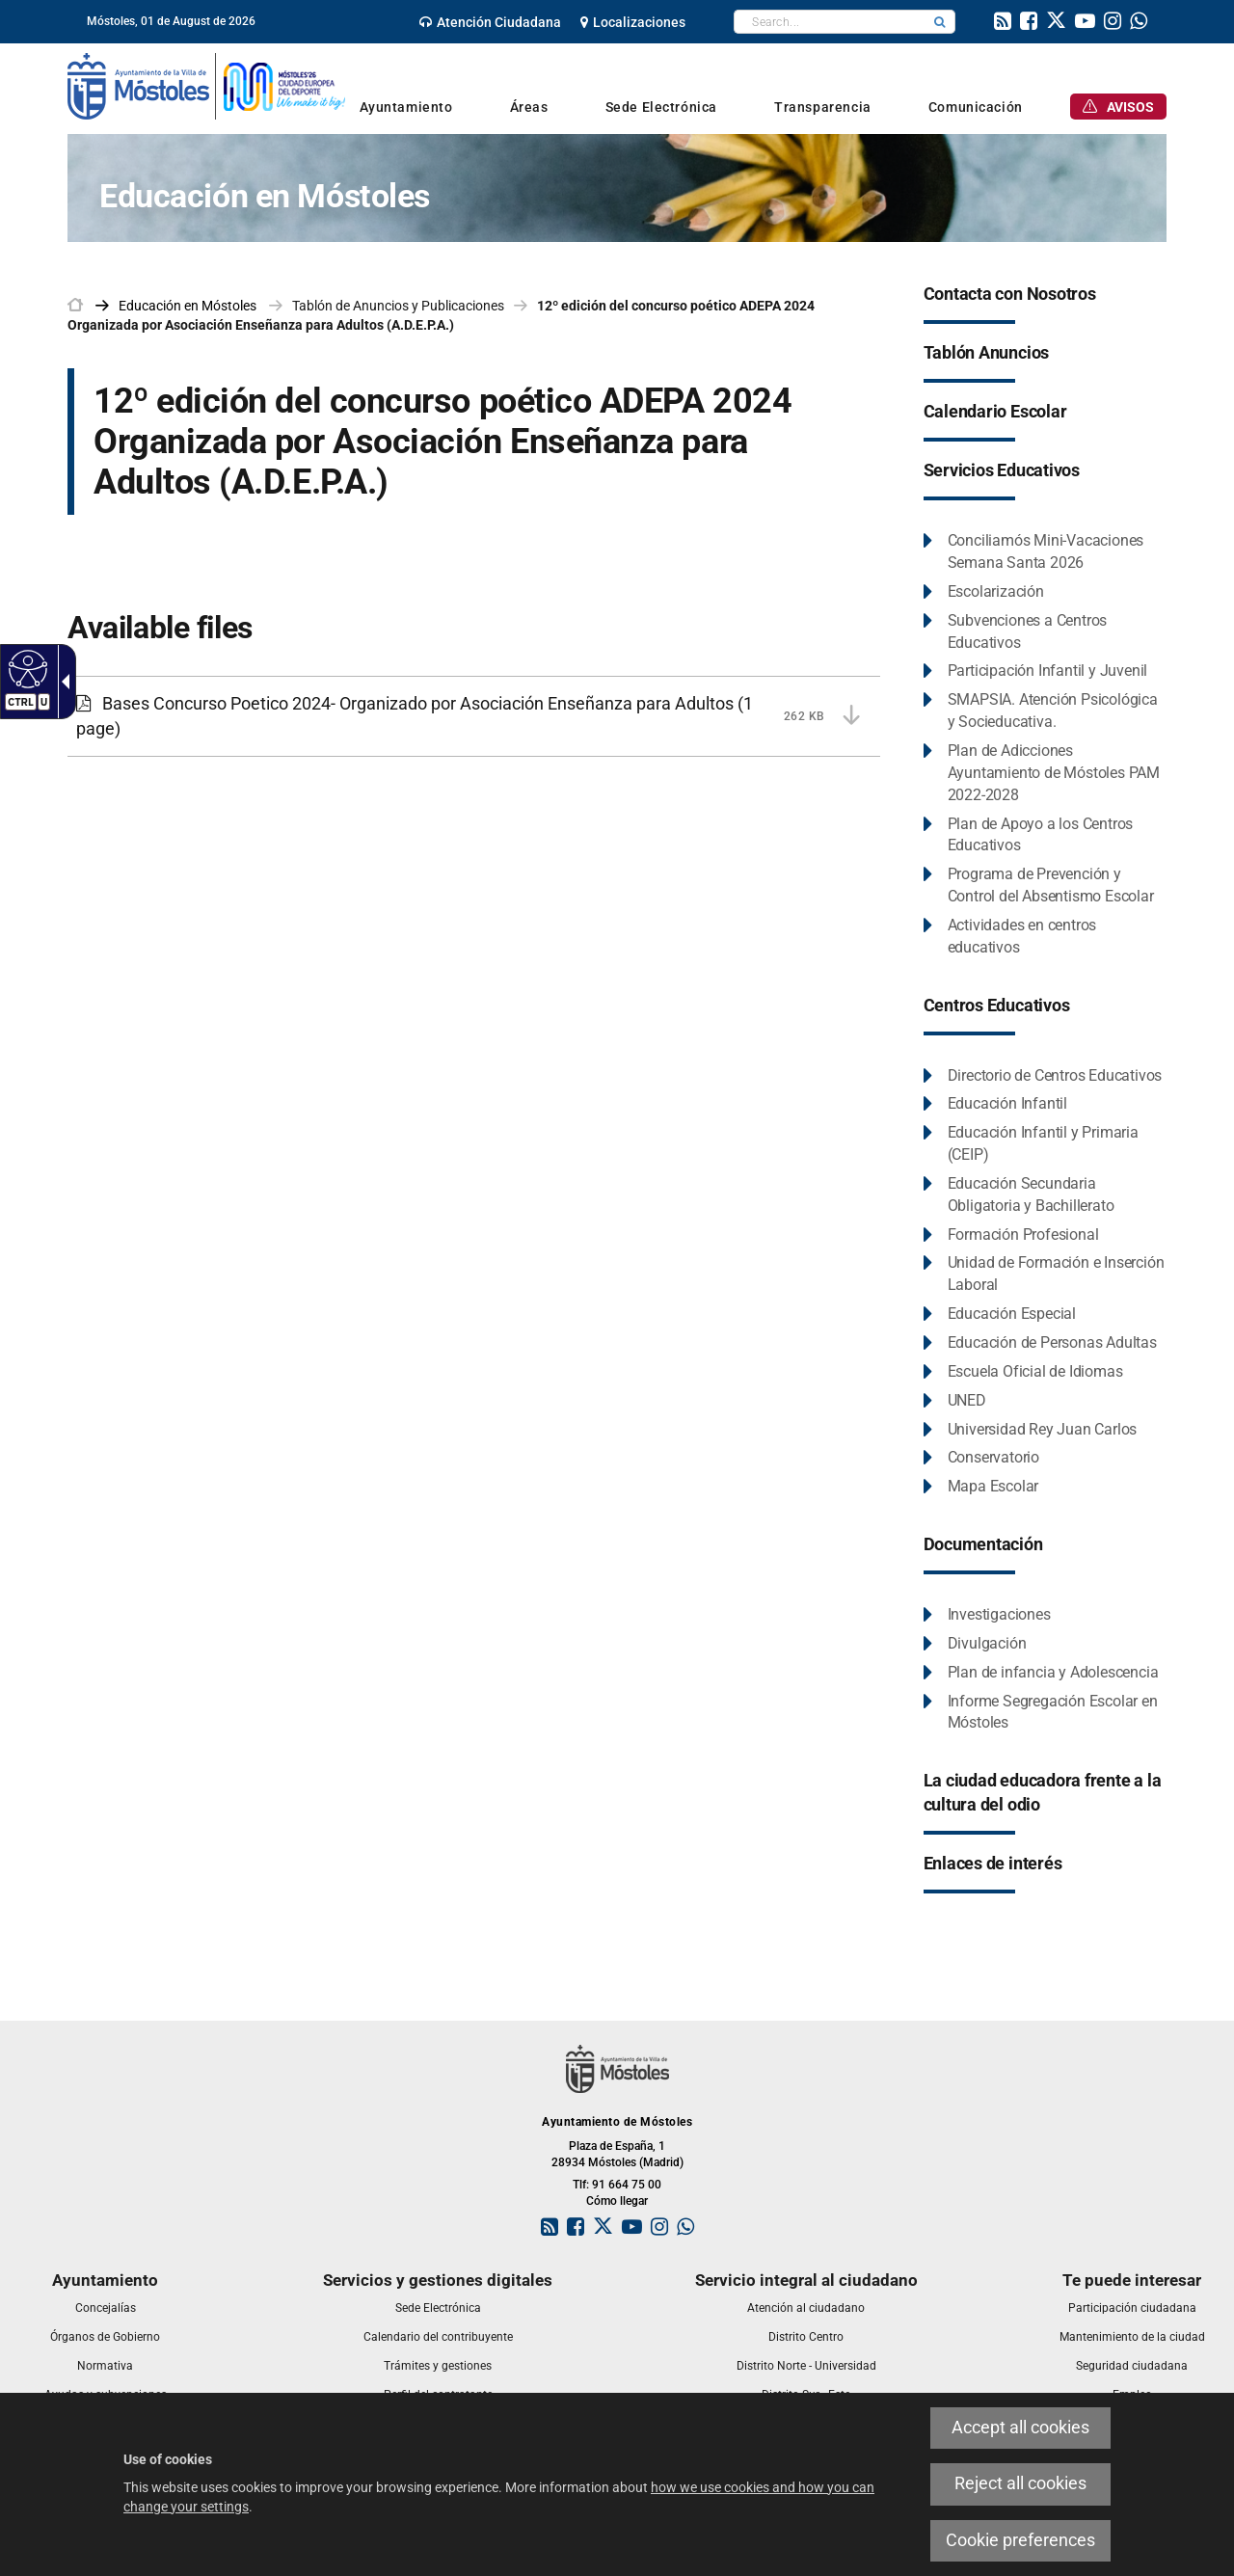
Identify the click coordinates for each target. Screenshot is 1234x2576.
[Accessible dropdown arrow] (61, 681)
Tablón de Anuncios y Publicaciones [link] (398, 305)
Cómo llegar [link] (617, 2201)
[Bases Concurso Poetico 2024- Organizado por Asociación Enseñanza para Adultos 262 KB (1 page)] (474, 715)
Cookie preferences (1020, 2540)
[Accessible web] (25, 668)
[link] (490, 22)
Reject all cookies (1020, 2483)
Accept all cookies (1020, 2427)
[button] (940, 22)
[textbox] (830, 22)
